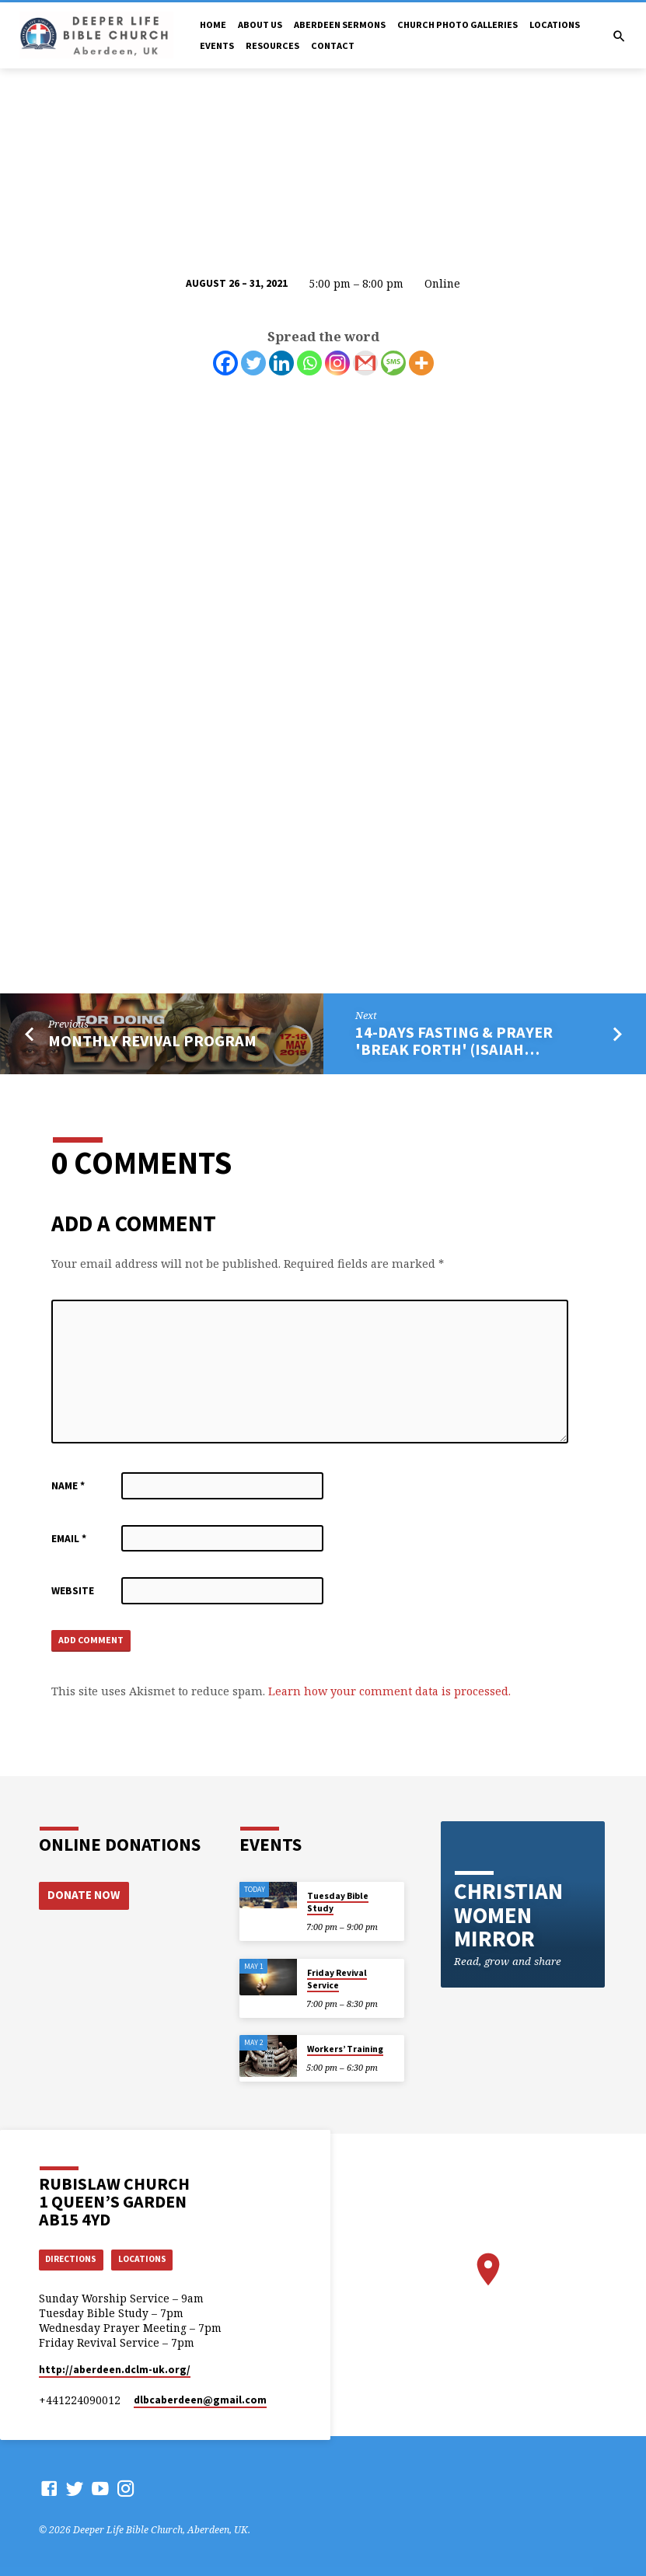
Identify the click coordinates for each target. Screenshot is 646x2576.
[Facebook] (225, 363)
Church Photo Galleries (457, 24)
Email (68, 1538)
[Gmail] (365, 363)
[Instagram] (337, 363)
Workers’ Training (345, 2047)
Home (213, 24)
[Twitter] (253, 363)
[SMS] (393, 363)
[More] (421, 363)
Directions (74, 2258)
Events (217, 45)
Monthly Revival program (152, 1041)
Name (68, 1485)
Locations (554, 24)
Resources (272, 45)
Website (72, 1590)
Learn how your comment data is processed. (389, 1693)
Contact (332, 45)
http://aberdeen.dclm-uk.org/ (114, 2369)
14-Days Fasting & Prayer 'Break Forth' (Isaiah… (454, 1041)
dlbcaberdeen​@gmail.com (200, 2400)
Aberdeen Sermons (340, 24)
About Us (260, 24)
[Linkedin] (281, 363)
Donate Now (82, 1893)
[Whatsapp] (309, 363)
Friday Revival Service (337, 1976)
